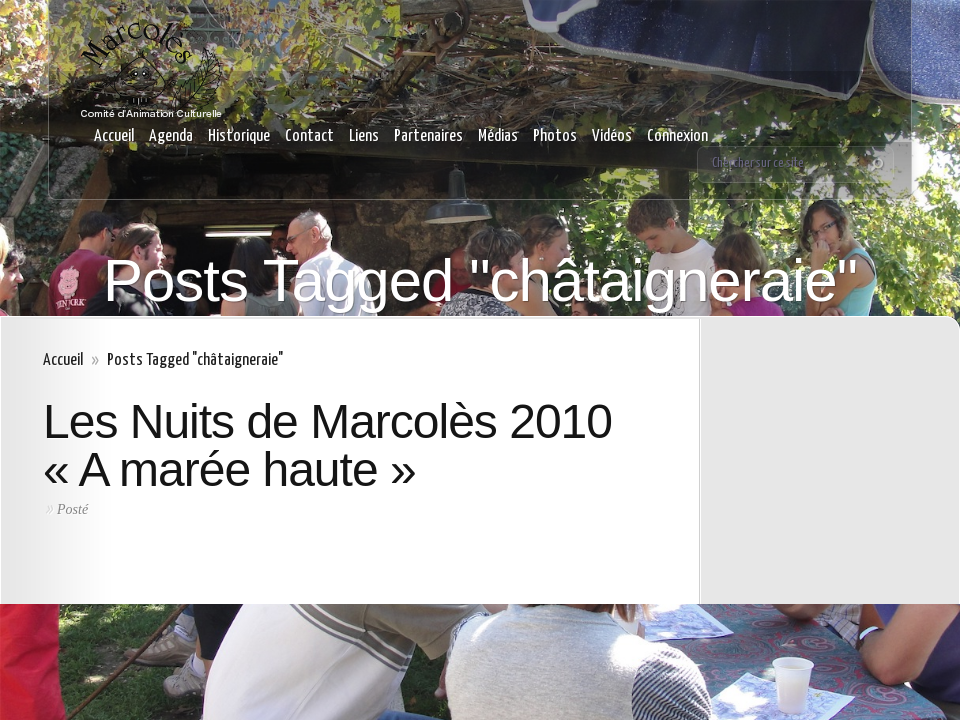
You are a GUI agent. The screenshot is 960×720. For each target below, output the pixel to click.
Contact (309, 136)
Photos (555, 136)
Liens (364, 136)
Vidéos (612, 136)
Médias (498, 136)
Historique (239, 136)
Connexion (677, 136)
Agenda (171, 136)
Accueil (114, 136)
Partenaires (428, 136)
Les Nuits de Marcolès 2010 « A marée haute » (327, 445)
